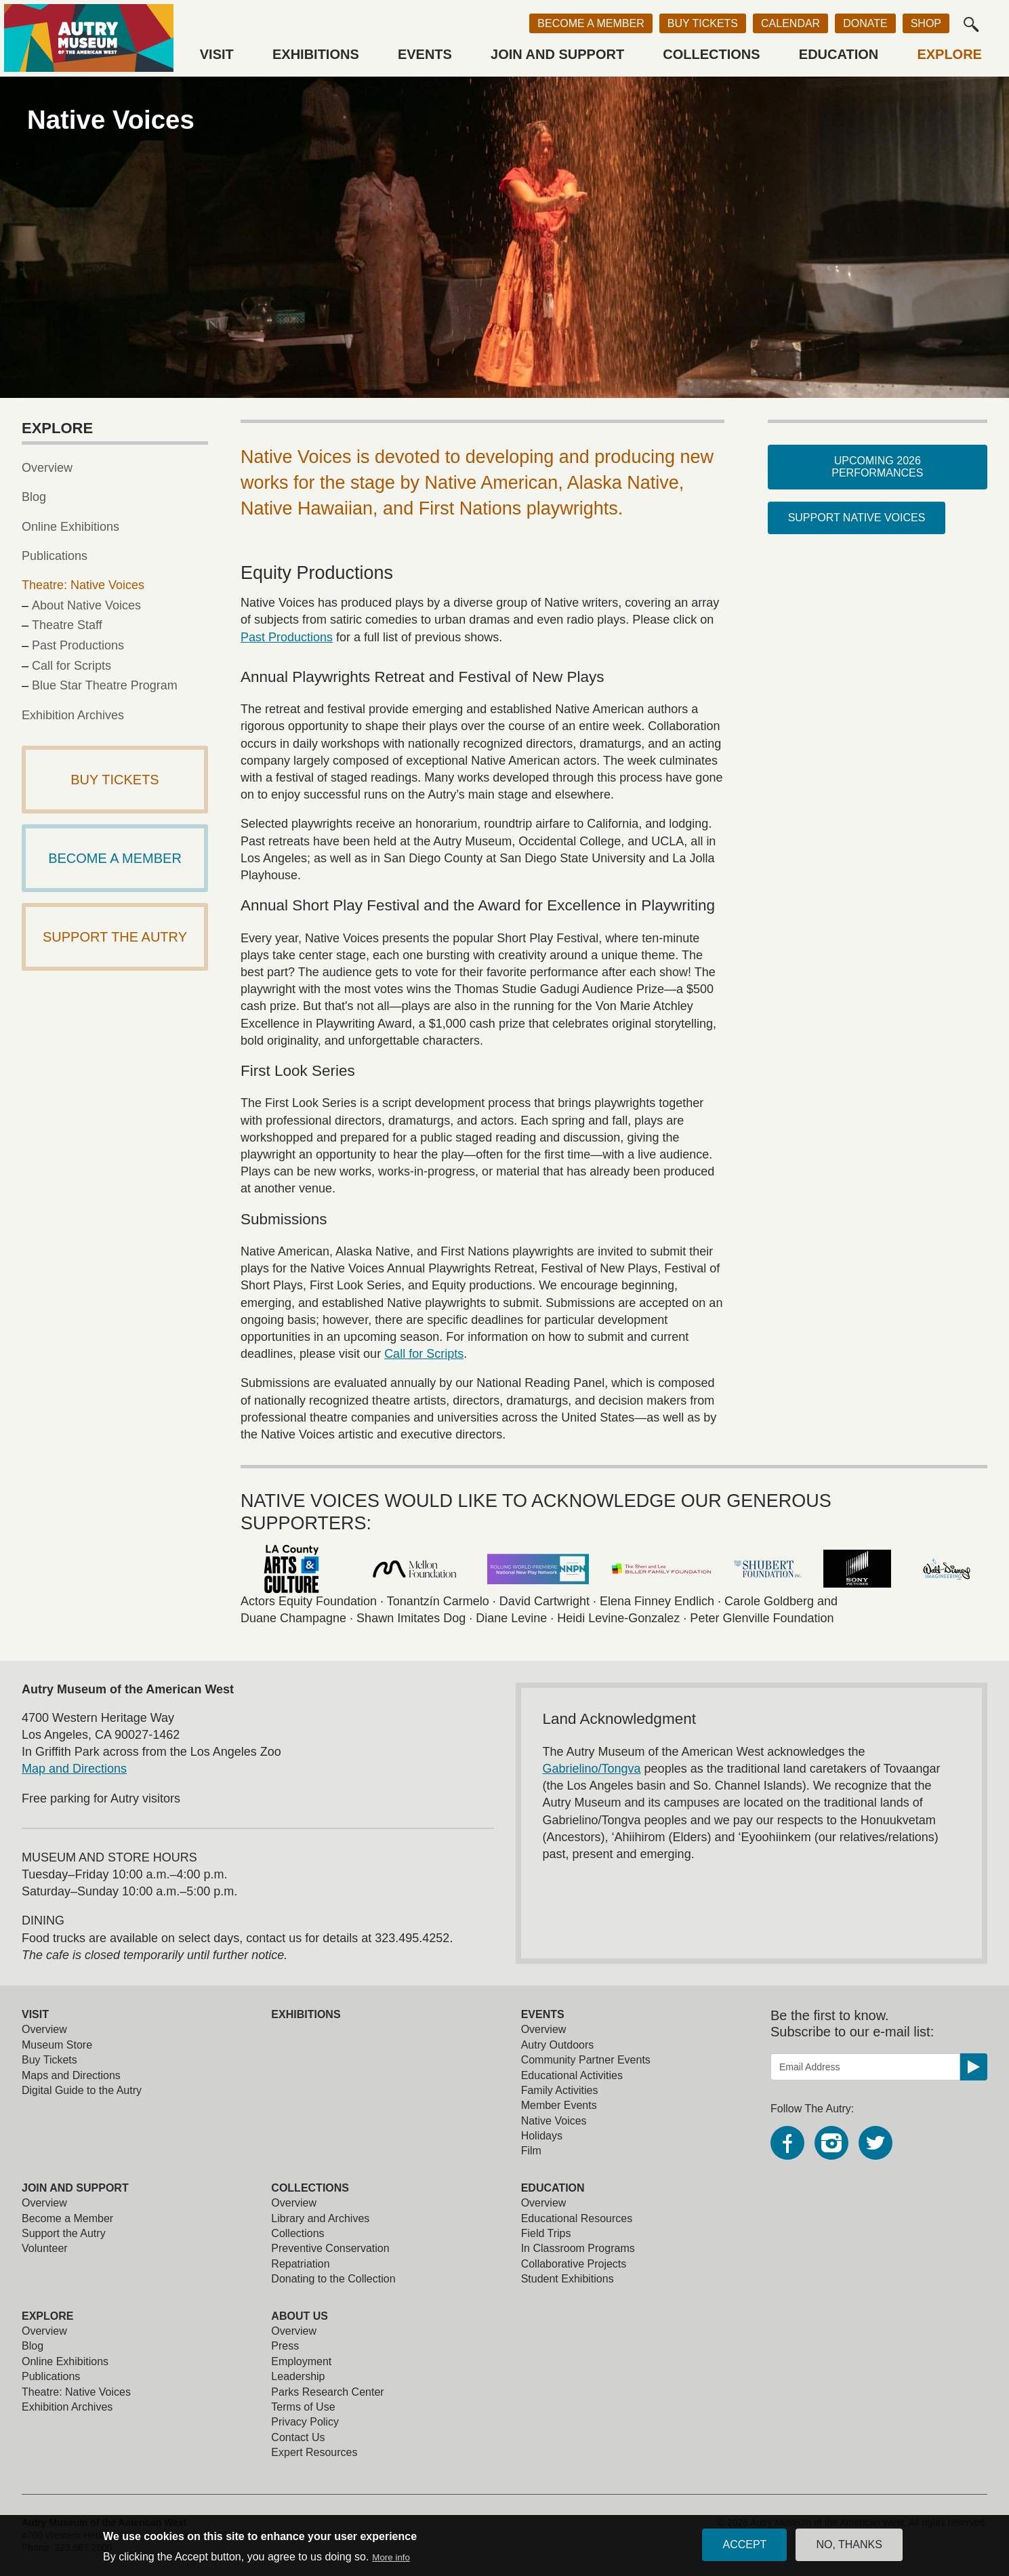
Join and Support (557, 54)
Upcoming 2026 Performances (877, 467)
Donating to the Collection (333, 2279)
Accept (744, 2548)
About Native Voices (86, 605)
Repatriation (300, 2264)
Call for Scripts (424, 1354)
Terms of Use (303, 2407)
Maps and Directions (71, 2075)
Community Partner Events (586, 2060)
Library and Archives (320, 2218)
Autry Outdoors (557, 2045)
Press (285, 2346)
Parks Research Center (327, 2392)
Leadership (298, 2376)
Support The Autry (115, 936)
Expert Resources (314, 2452)
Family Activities (559, 2090)
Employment (301, 2361)
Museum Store (57, 2045)
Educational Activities (572, 2075)
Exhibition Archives (73, 715)
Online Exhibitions (70, 527)
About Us (299, 2316)
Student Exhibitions (567, 2279)
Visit (217, 54)
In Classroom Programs (578, 2248)
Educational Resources (577, 2218)
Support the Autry (64, 2233)
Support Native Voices (857, 517)
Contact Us (298, 2437)
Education (838, 54)
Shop (926, 23)
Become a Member (590, 23)
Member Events (559, 2105)
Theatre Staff (67, 625)
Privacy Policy (305, 2422)
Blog (34, 497)
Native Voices (554, 2121)
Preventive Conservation (330, 2248)
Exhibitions (315, 54)
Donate (865, 23)
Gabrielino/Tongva (592, 1768)
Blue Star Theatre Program (105, 685)
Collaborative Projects (574, 2264)
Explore (949, 54)
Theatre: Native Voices (83, 585)
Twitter (875, 2143)
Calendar (790, 23)
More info (391, 2561)
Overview (47, 468)
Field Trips (546, 2233)
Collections (711, 54)
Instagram (831, 2143)
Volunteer (45, 2248)
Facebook (787, 2143)
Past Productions (287, 637)
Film (531, 2150)
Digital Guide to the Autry (82, 2090)
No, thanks (849, 2548)
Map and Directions (74, 1768)
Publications (54, 556)
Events (425, 54)
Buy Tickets (702, 23)
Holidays (541, 2135)
